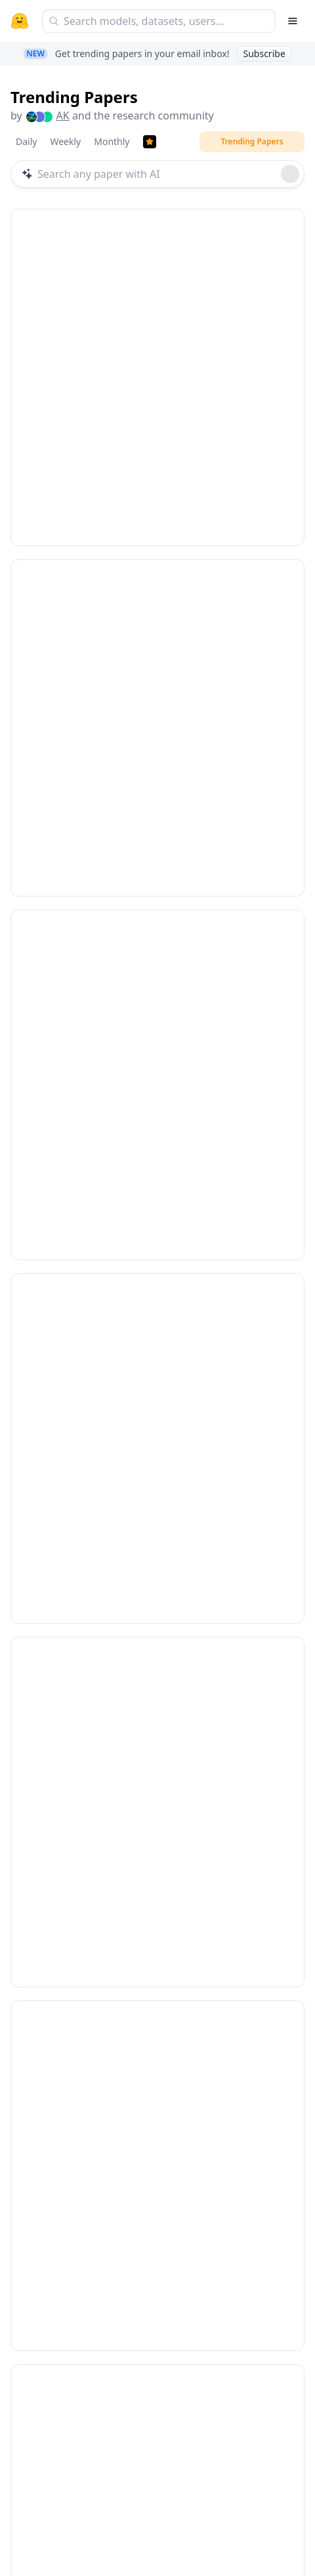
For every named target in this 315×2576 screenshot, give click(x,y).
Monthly (111, 141)
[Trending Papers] (149, 141)
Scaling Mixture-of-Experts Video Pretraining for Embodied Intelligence (149, 684)
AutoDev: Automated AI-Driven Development (151, 1014)
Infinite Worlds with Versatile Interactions (142, 355)
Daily (26, 141)
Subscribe (264, 53)
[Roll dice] (290, 174)
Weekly (65, 141)
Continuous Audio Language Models (126, 1333)
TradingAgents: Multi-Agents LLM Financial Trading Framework (144, 1661)
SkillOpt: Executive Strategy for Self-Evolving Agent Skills (149, 1998)
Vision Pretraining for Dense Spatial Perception (156, 2328)
